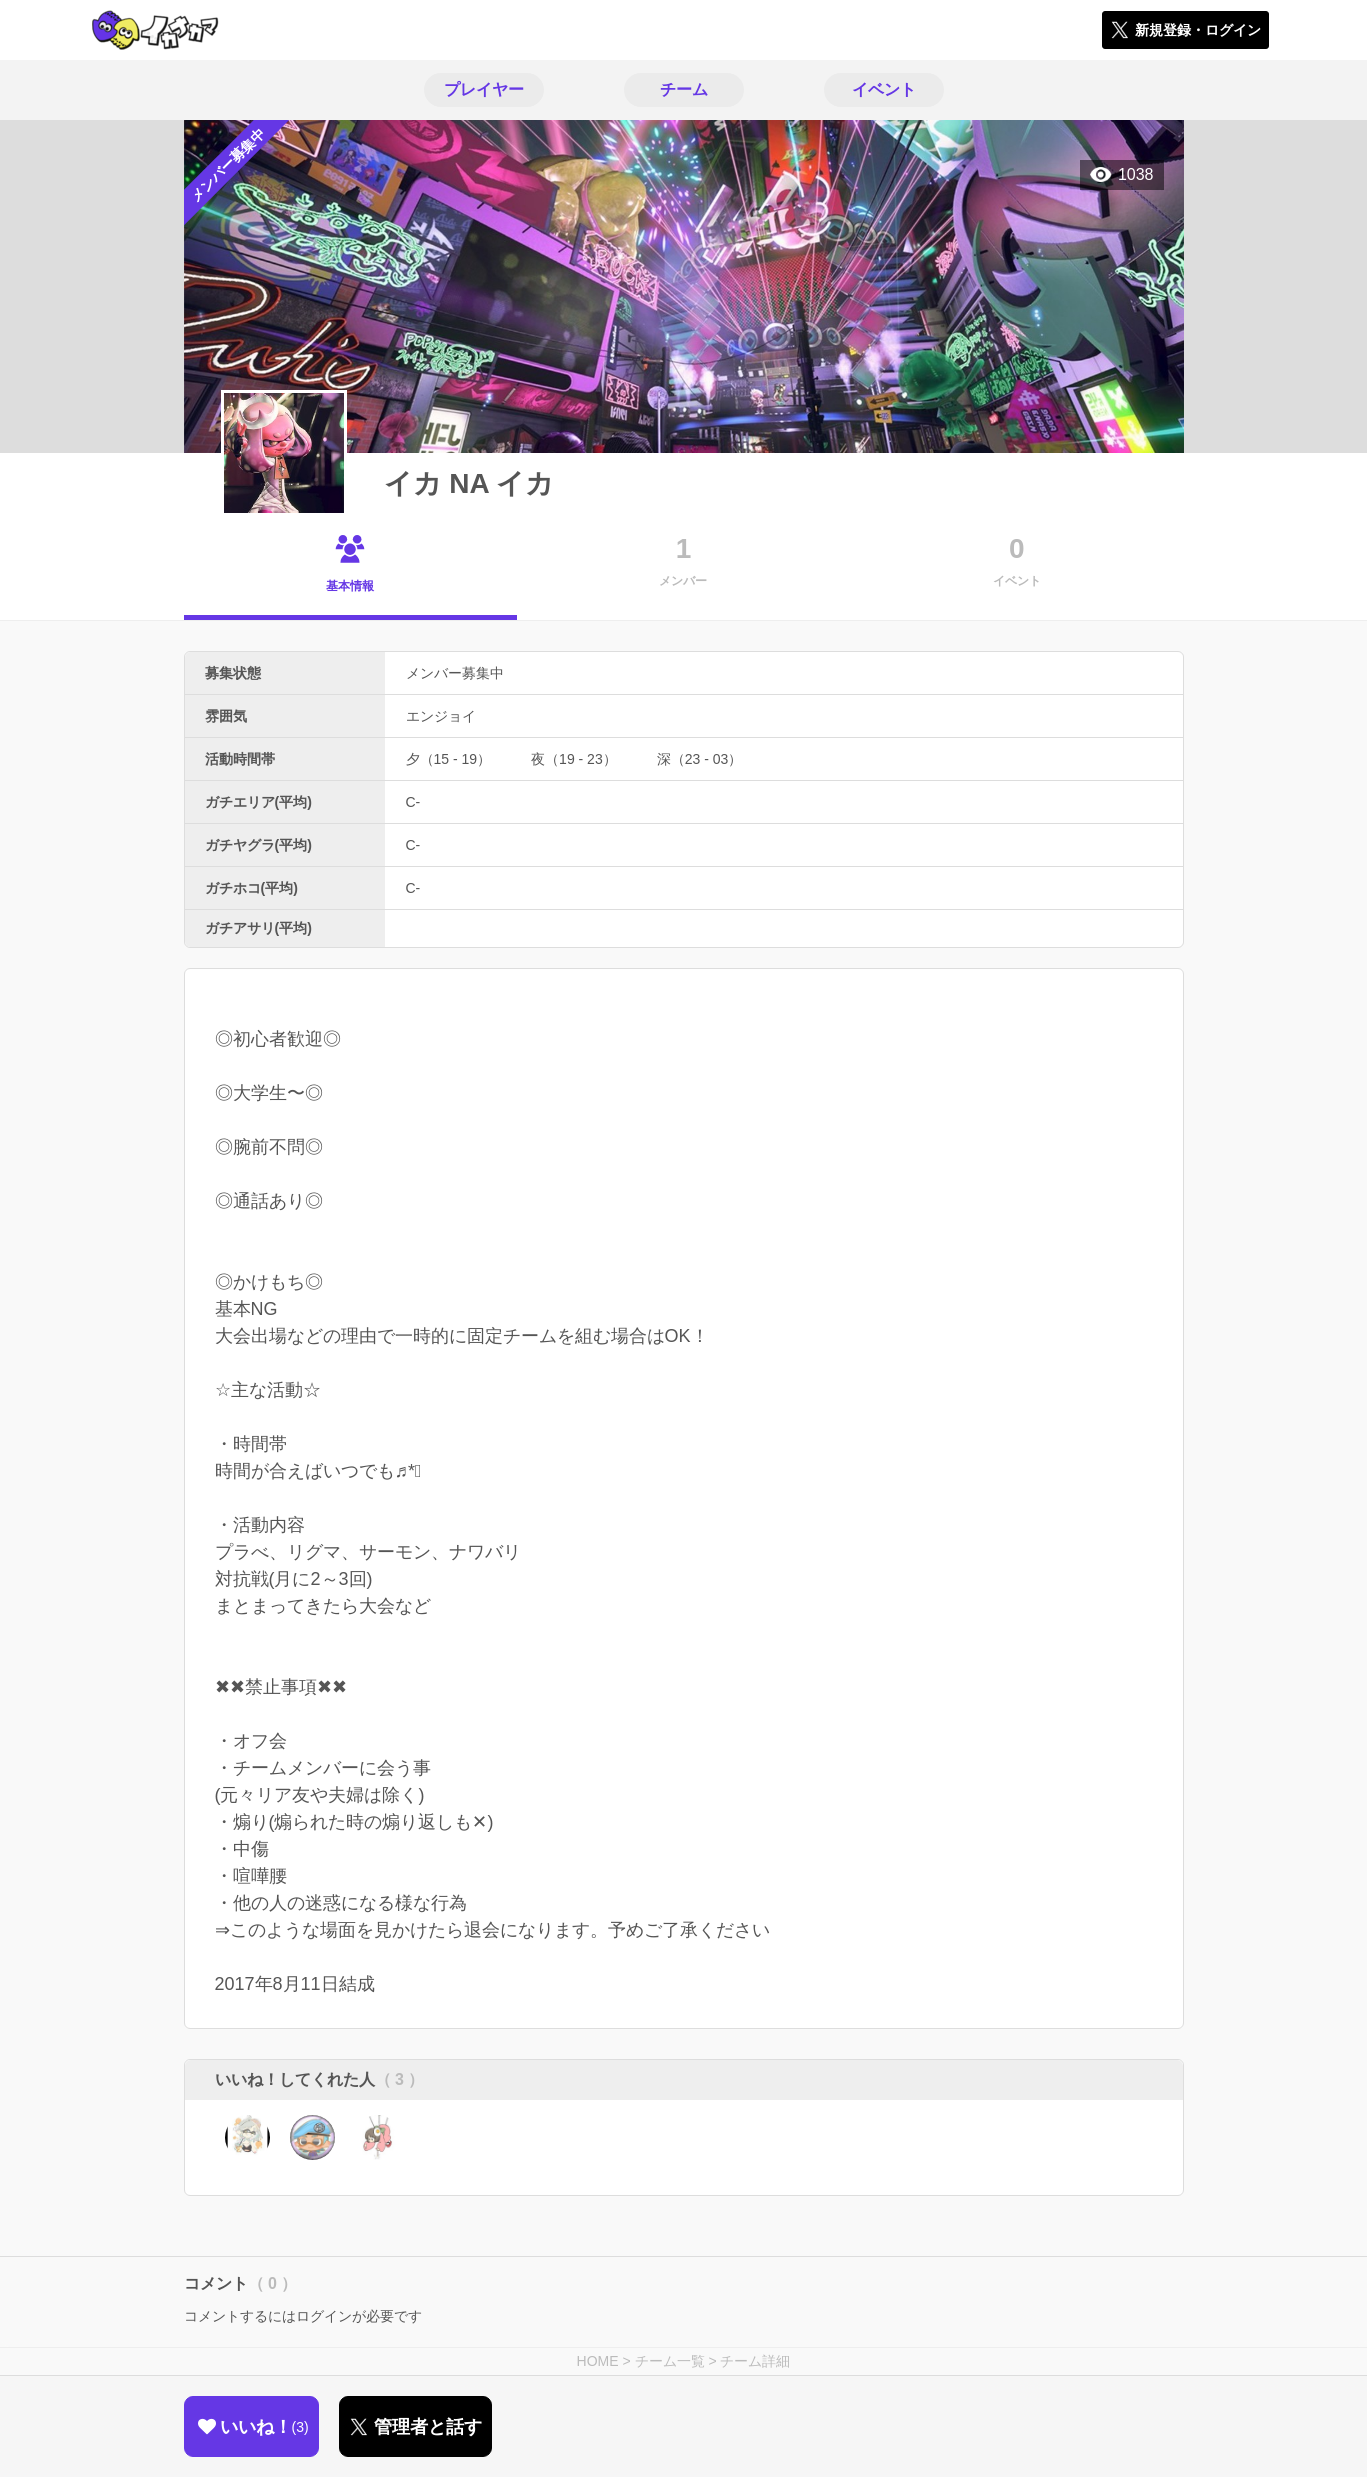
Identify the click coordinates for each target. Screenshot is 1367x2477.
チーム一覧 (670, 2361)
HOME (598, 2361)
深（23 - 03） (700, 759)
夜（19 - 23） (574, 759)
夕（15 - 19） (449, 759)
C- (413, 802)
